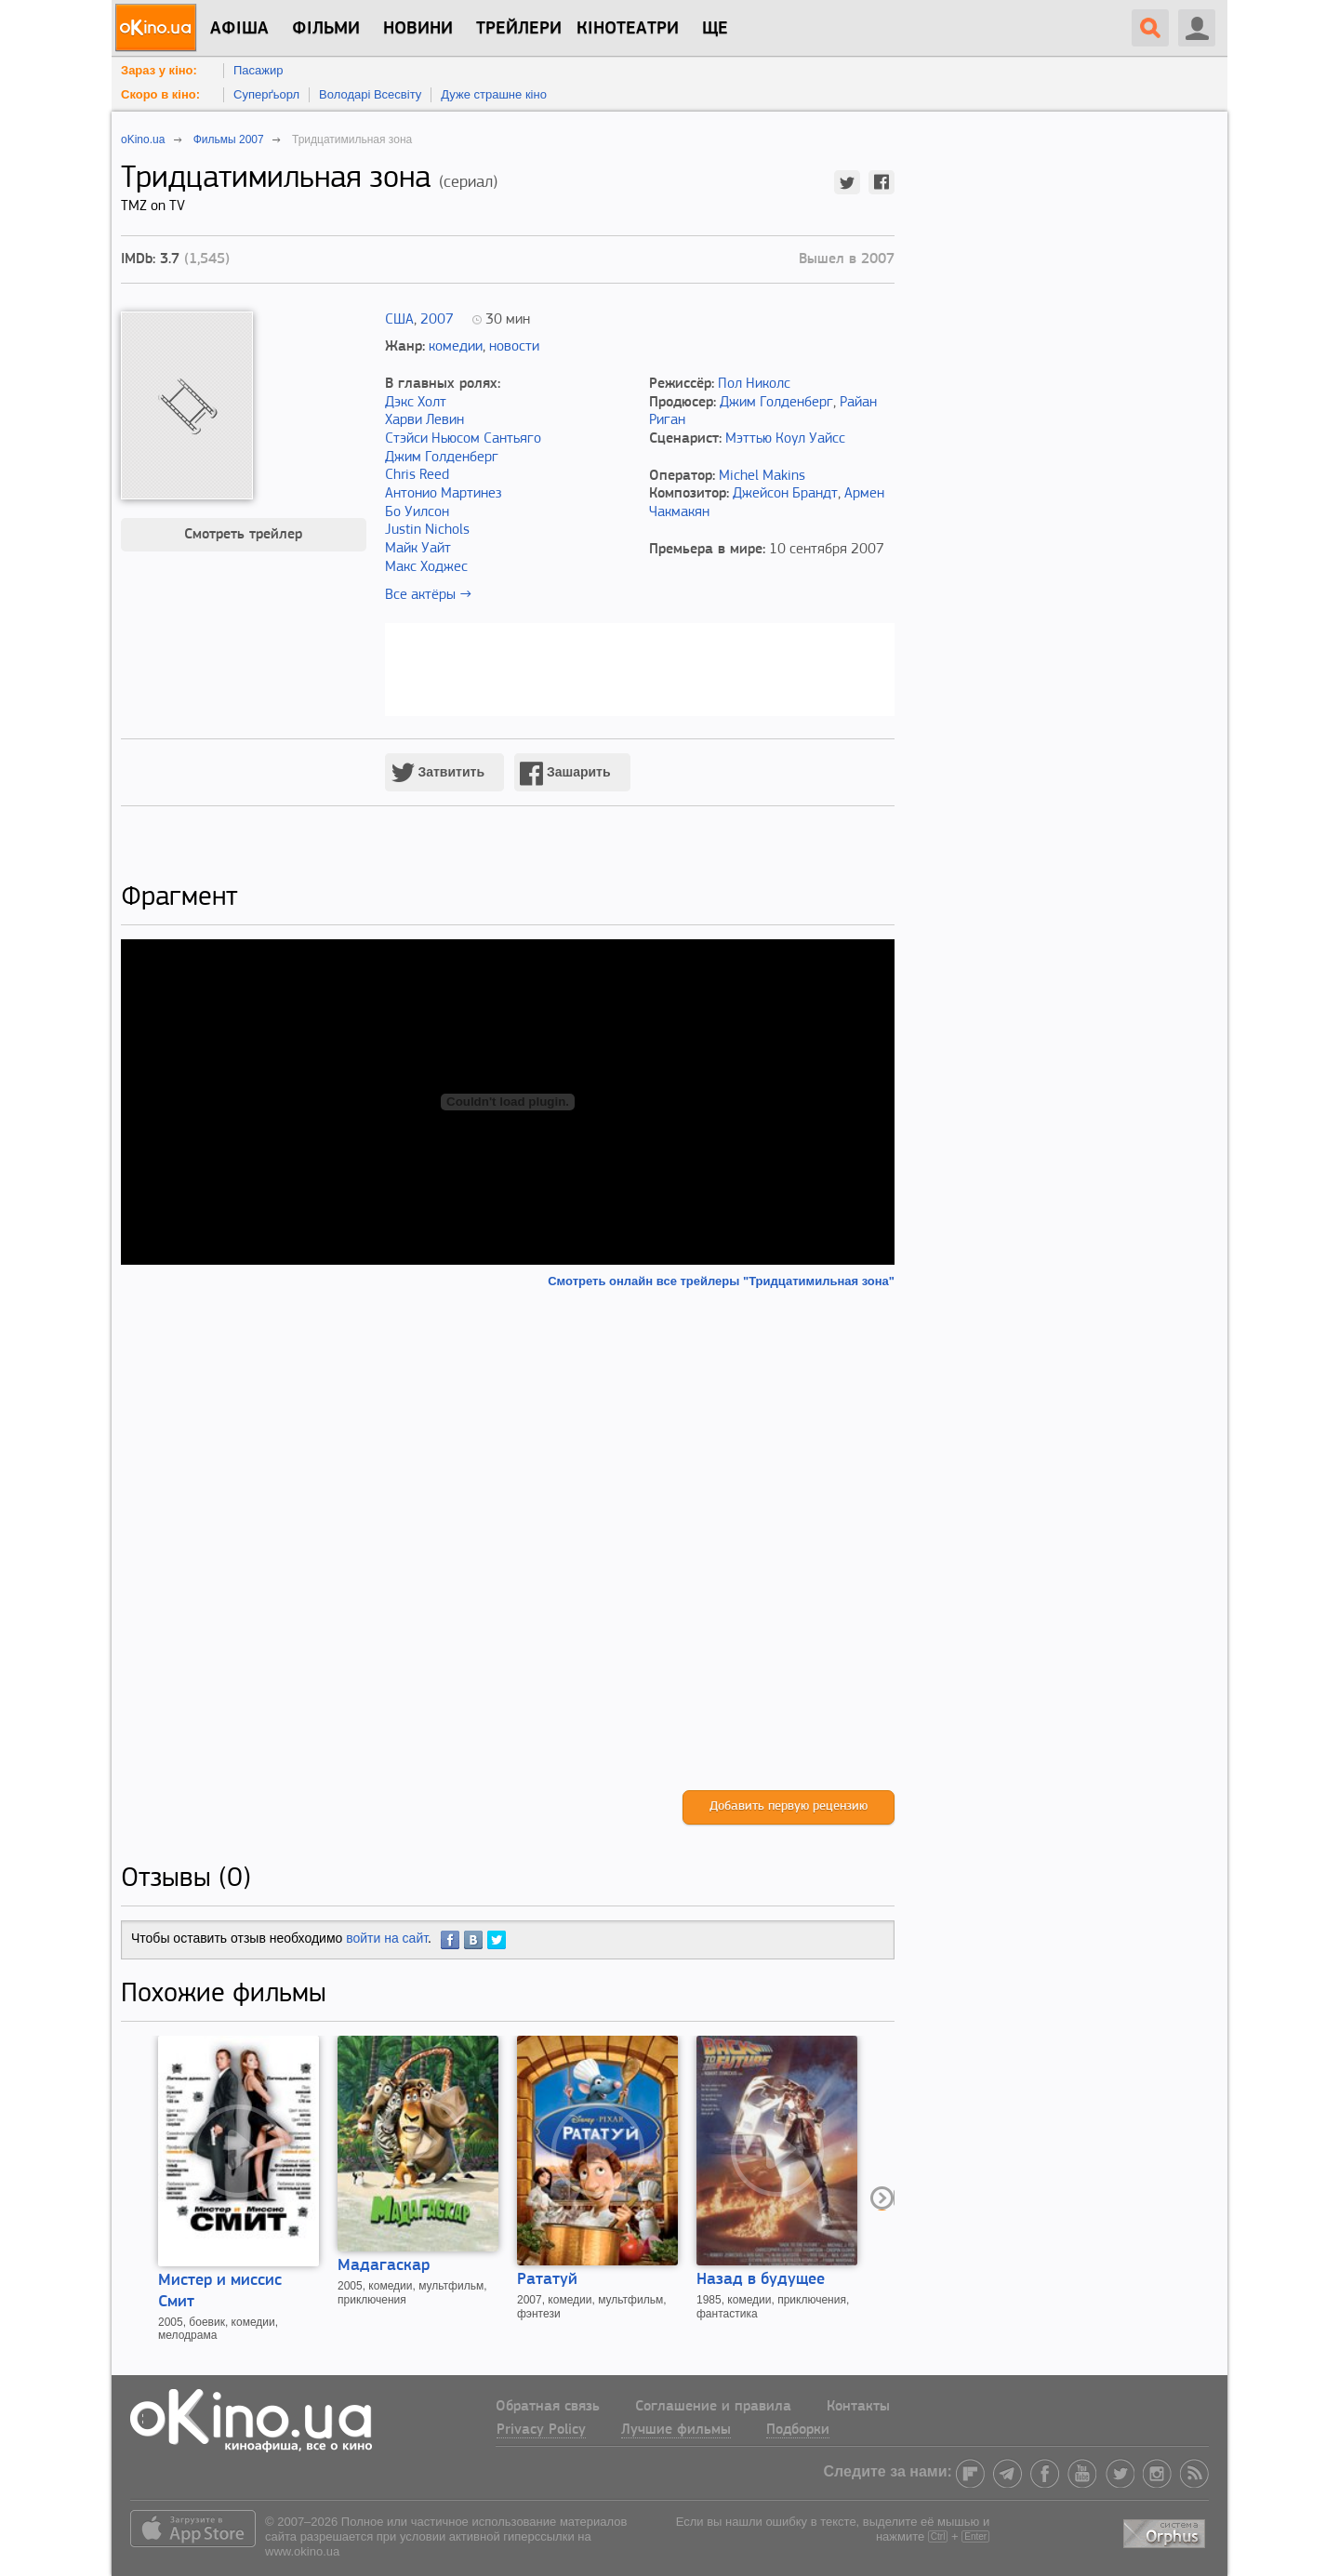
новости (514, 346)
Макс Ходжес (426, 567)
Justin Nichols (427, 530)
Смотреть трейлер (243, 534)
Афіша (239, 29)
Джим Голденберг (441, 457)
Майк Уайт (418, 548)
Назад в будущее (760, 2280)
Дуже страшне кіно (494, 94)
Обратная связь (548, 2406)
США (399, 319)
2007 (437, 319)
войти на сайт (387, 1938)
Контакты (858, 2406)
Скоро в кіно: (160, 94)
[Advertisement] (508, 1540)
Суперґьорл (266, 94)
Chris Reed (417, 475)
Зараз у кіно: (159, 70)
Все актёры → (428, 595)
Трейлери (519, 29)
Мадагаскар (384, 2266)
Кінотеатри (628, 29)
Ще (715, 29)
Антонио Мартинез (443, 493)
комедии (456, 346)
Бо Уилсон (417, 512)
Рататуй (547, 2280)
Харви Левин (424, 420)
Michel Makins (762, 476)
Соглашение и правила (713, 2406)
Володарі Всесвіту (370, 94)
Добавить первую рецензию (788, 1806)
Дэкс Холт (415, 402)
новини (418, 29)
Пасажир (258, 70)
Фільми (326, 29)
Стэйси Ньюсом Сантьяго (463, 439)
